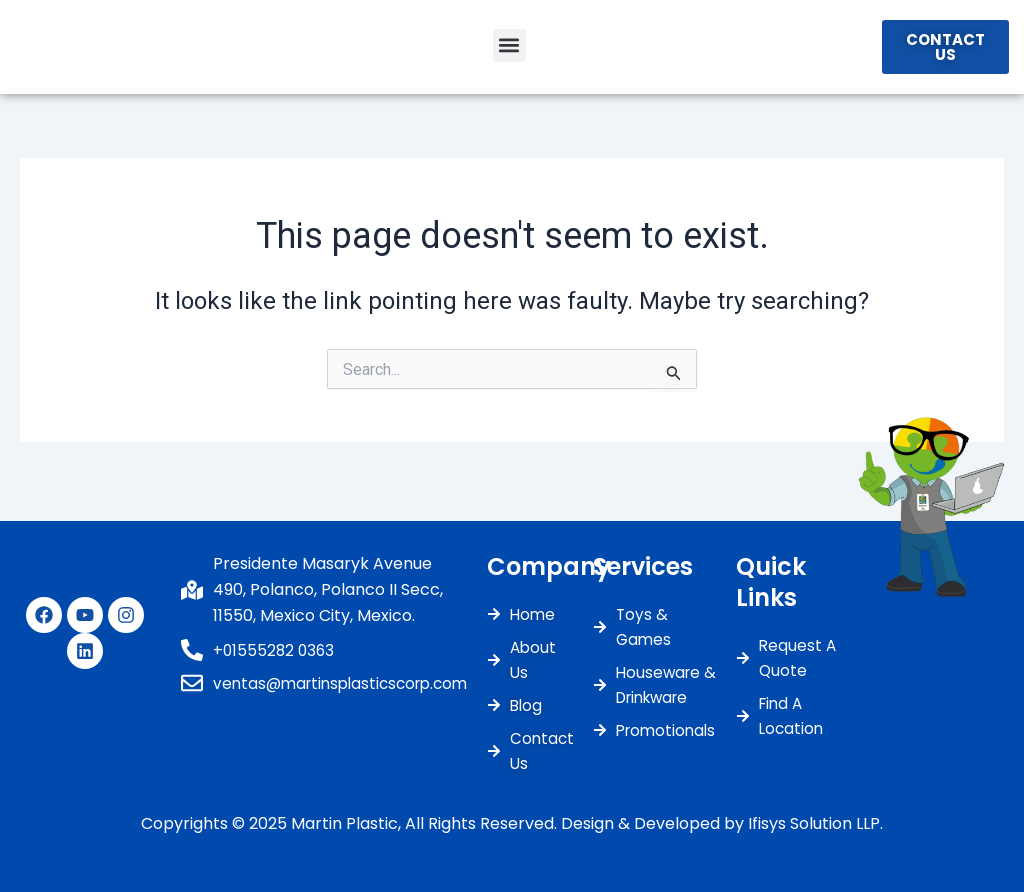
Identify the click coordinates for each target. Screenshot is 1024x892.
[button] (509, 48)
